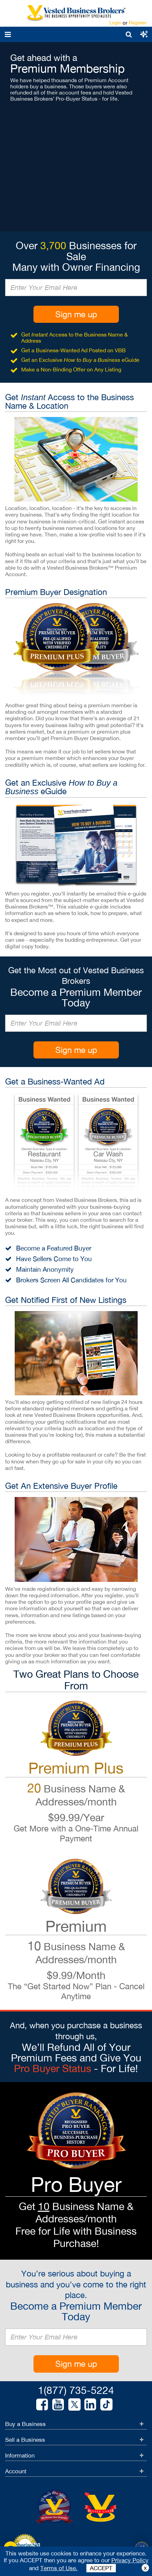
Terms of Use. (59, 2568)
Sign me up (76, 314)
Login (115, 22)
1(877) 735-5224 (76, 2390)
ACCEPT (101, 2568)
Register (138, 22)
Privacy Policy (130, 2560)
